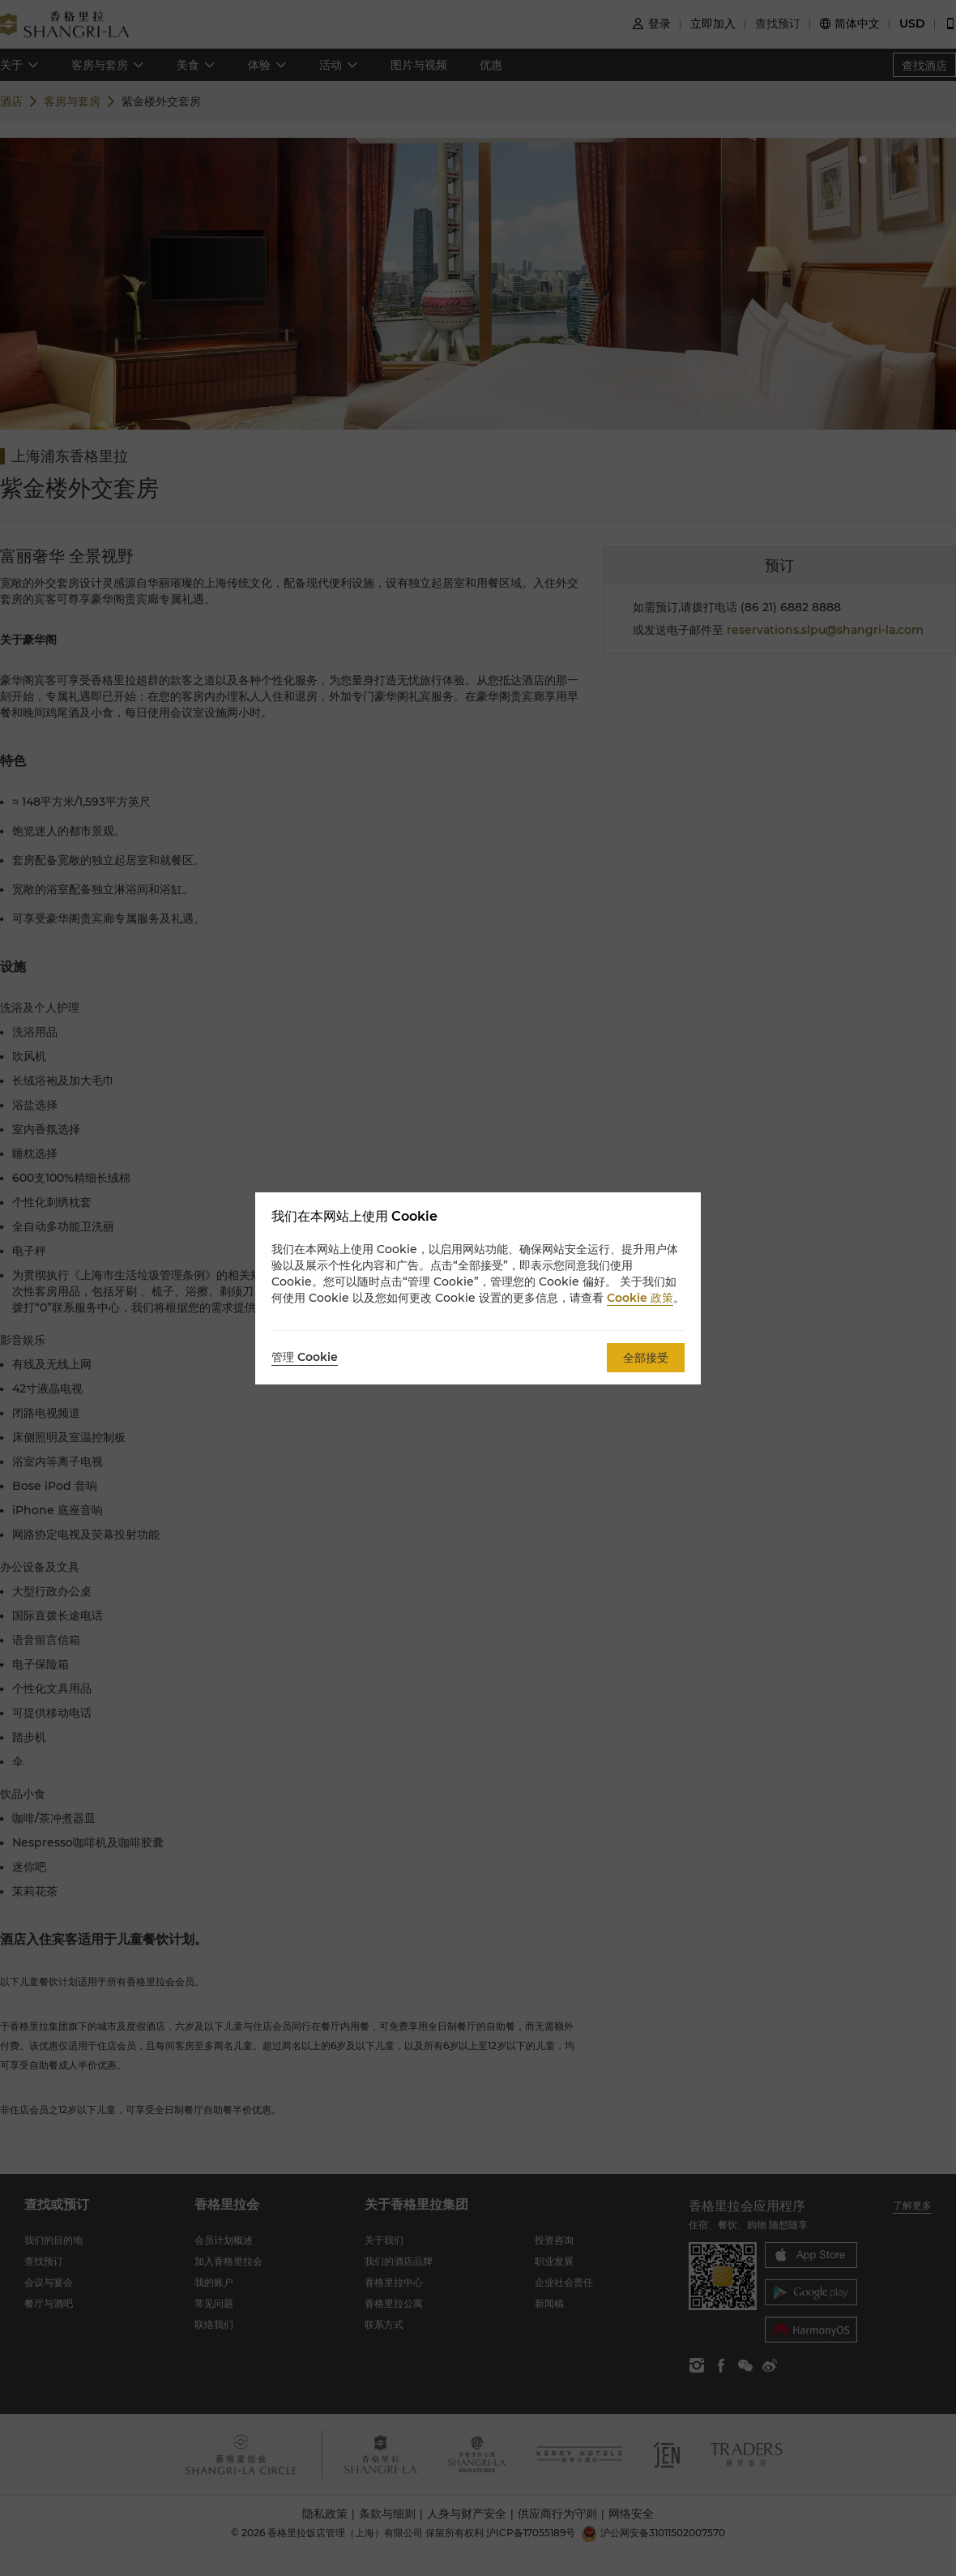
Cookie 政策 (640, 1297)
